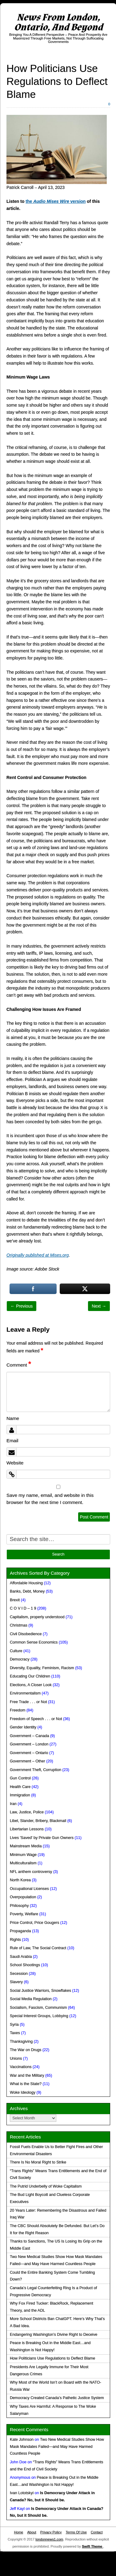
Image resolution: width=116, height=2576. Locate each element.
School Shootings (25, 1965)
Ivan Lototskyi (22, 2493)
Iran (13, 1804)
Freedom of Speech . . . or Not (36, 1719)
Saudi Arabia (21, 1956)
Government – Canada (29, 1736)
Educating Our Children (30, 1676)
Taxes (15, 2033)
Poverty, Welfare (24, 1914)
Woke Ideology (22, 2092)
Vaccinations (20, 2067)
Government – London (29, 1744)
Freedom (17, 1710)
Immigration (20, 1795)
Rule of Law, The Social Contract (38, 1948)
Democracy (20, 1659)
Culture (16, 1651)
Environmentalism (25, 1693)
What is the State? (26, 2084)
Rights (15, 1939)
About (31, 2532)
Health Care (20, 1787)
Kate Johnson (22, 2439)
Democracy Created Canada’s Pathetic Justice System (57, 2398)
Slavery (16, 1982)
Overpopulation (23, 1897)
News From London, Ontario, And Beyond (58, 22)
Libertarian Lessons (27, 1829)
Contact (97, 2532)
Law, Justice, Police (27, 1812)
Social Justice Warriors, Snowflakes (40, 1990)
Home (18, 2532)
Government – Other (27, 1761)
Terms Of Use (76, 2532)
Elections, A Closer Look (31, 1685)
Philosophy (19, 1906)
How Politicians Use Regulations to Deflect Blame (52, 2358)
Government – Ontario (29, 1753)
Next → (99, 1306)
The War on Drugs (25, 2050)
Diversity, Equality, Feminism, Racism (42, 1668)
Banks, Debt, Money (27, 1591)
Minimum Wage (23, 1855)
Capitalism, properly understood (37, 1617)
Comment (18, 1365)
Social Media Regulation (31, 1999)
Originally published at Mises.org (37, 1255)
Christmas (18, 1625)
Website (14, 1462)
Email (12, 1440)
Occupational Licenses (29, 1889)
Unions (16, 2058)
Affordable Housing (26, 1583)
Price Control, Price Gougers (34, 1922)
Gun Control (20, 1778)
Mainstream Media (26, 1846)
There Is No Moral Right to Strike (38, 2162)
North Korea (20, 1880)
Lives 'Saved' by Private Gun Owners (42, 1838)
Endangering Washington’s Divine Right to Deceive (53, 2334)
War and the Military (27, 2075)
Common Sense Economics (34, 1642)
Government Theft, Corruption (35, 1770)
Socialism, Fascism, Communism (38, 2007)
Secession (19, 1973)
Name (12, 1418)
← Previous (21, 1306)
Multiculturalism (23, 1863)
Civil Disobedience (26, 1634)
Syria (14, 2024)
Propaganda (20, 1931)
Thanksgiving (21, 2041)
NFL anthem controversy (31, 1872)
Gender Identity (23, 1727)
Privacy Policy (51, 2532)
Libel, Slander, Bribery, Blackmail (38, 1821)
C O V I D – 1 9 (23, 1608)
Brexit (15, 1600)
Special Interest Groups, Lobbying (39, 2016)
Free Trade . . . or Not (28, 1702)
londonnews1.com (49, 2539)
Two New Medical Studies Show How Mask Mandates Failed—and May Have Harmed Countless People (57, 2446)
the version (56, 201)
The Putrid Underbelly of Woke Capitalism (46, 2186)
